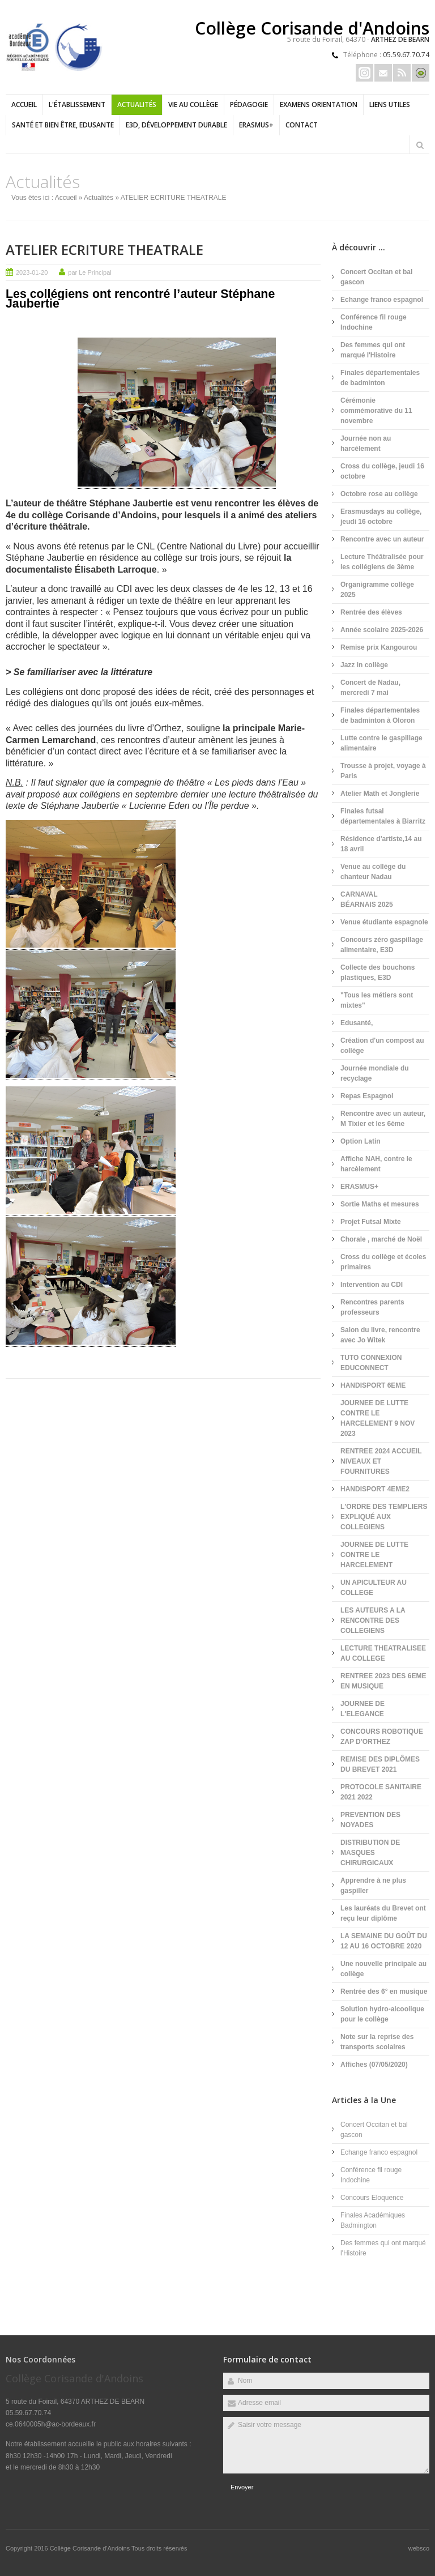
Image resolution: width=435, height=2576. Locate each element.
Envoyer (242, 2487)
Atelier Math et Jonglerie (379, 793)
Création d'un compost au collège (382, 1046)
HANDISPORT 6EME (373, 1385)
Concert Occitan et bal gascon (376, 277)
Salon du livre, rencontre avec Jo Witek (380, 1335)
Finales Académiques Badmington (372, 2220)
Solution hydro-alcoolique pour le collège (382, 2014)
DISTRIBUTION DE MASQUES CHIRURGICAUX (370, 1853)
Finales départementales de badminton (380, 378)
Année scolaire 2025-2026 (381, 630)
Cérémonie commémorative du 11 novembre (376, 410)
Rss (402, 73)
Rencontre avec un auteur (382, 539)
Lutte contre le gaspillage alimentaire (381, 743)
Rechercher (419, 145)
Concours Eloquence (371, 2198)
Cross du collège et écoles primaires (383, 1262)
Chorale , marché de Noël (381, 1239)
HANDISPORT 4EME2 (375, 1489)
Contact (301, 125)
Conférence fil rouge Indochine (373, 322)
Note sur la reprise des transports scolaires (376, 2042)
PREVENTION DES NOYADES (370, 1820)
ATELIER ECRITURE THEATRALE (135, 249)
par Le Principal (89, 272)
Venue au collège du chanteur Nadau (373, 872)
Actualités (136, 104)
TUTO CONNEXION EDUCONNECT (371, 1363)
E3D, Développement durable (176, 125)
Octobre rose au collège (379, 494)
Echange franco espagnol (381, 300)
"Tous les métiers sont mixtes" (376, 1000)
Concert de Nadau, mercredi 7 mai (370, 688)
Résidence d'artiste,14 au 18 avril (381, 844)
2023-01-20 (32, 272)
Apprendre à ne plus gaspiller (373, 1885)
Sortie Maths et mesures (379, 1204)
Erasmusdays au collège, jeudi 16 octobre (380, 516)
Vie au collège (193, 104)
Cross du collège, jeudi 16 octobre (382, 471)
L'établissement (77, 104)
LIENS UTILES (389, 104)
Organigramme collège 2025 (377, 590)
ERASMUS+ (256, 125)
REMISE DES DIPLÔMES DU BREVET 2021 (380, 1764)
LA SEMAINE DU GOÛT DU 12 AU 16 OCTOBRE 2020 (383, 1941)
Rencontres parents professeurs (372, 1307)
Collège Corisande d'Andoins (90, 2548)
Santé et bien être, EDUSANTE (63, 125)
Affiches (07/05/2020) (374, 2065)
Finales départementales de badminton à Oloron (380, 715)
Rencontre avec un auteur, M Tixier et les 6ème (382, 1119)
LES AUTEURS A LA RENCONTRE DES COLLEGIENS (372, 1620)
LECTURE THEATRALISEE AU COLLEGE (383, 1653)
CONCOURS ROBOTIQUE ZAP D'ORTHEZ (381, 1737)
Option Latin (360, 1141)
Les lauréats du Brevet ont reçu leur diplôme (383, 1913)
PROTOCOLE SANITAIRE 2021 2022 (380, 1792)
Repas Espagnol (366, 1096)
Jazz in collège (364, 665)
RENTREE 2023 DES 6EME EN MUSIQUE (383, 1681)
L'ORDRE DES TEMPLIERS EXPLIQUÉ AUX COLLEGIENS (384, 1517)
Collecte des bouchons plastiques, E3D (377, 972)
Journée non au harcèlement (365, 443)
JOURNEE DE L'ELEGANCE (362, 1709)
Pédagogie (249, 104)
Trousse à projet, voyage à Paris (383, 771)
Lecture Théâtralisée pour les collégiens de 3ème (382, 562)
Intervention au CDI (371, 1285)
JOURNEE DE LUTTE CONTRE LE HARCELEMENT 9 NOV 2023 (377, 1418)
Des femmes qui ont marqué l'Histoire (372, 350)
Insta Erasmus (364, 73)
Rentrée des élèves (371, 612)
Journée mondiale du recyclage (374, 1073)
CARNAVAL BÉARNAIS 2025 (366, 899)
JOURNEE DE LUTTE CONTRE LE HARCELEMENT (374, 1555)
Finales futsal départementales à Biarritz (382, 816)
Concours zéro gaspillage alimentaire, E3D (381, 945)
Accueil (24, 104)
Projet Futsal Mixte (370, 1222)
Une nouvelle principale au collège (383, 1969)
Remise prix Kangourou (378, 647)
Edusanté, (356, 1023)
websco (418, 2548)
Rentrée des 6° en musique (384, 1991)
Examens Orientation (318, 104)
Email (383, 73)
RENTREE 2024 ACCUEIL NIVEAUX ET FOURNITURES (380, 1461)
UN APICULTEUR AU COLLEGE (373, 1588)
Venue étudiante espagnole (384, 922)
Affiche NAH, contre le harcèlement (376, 1164)
